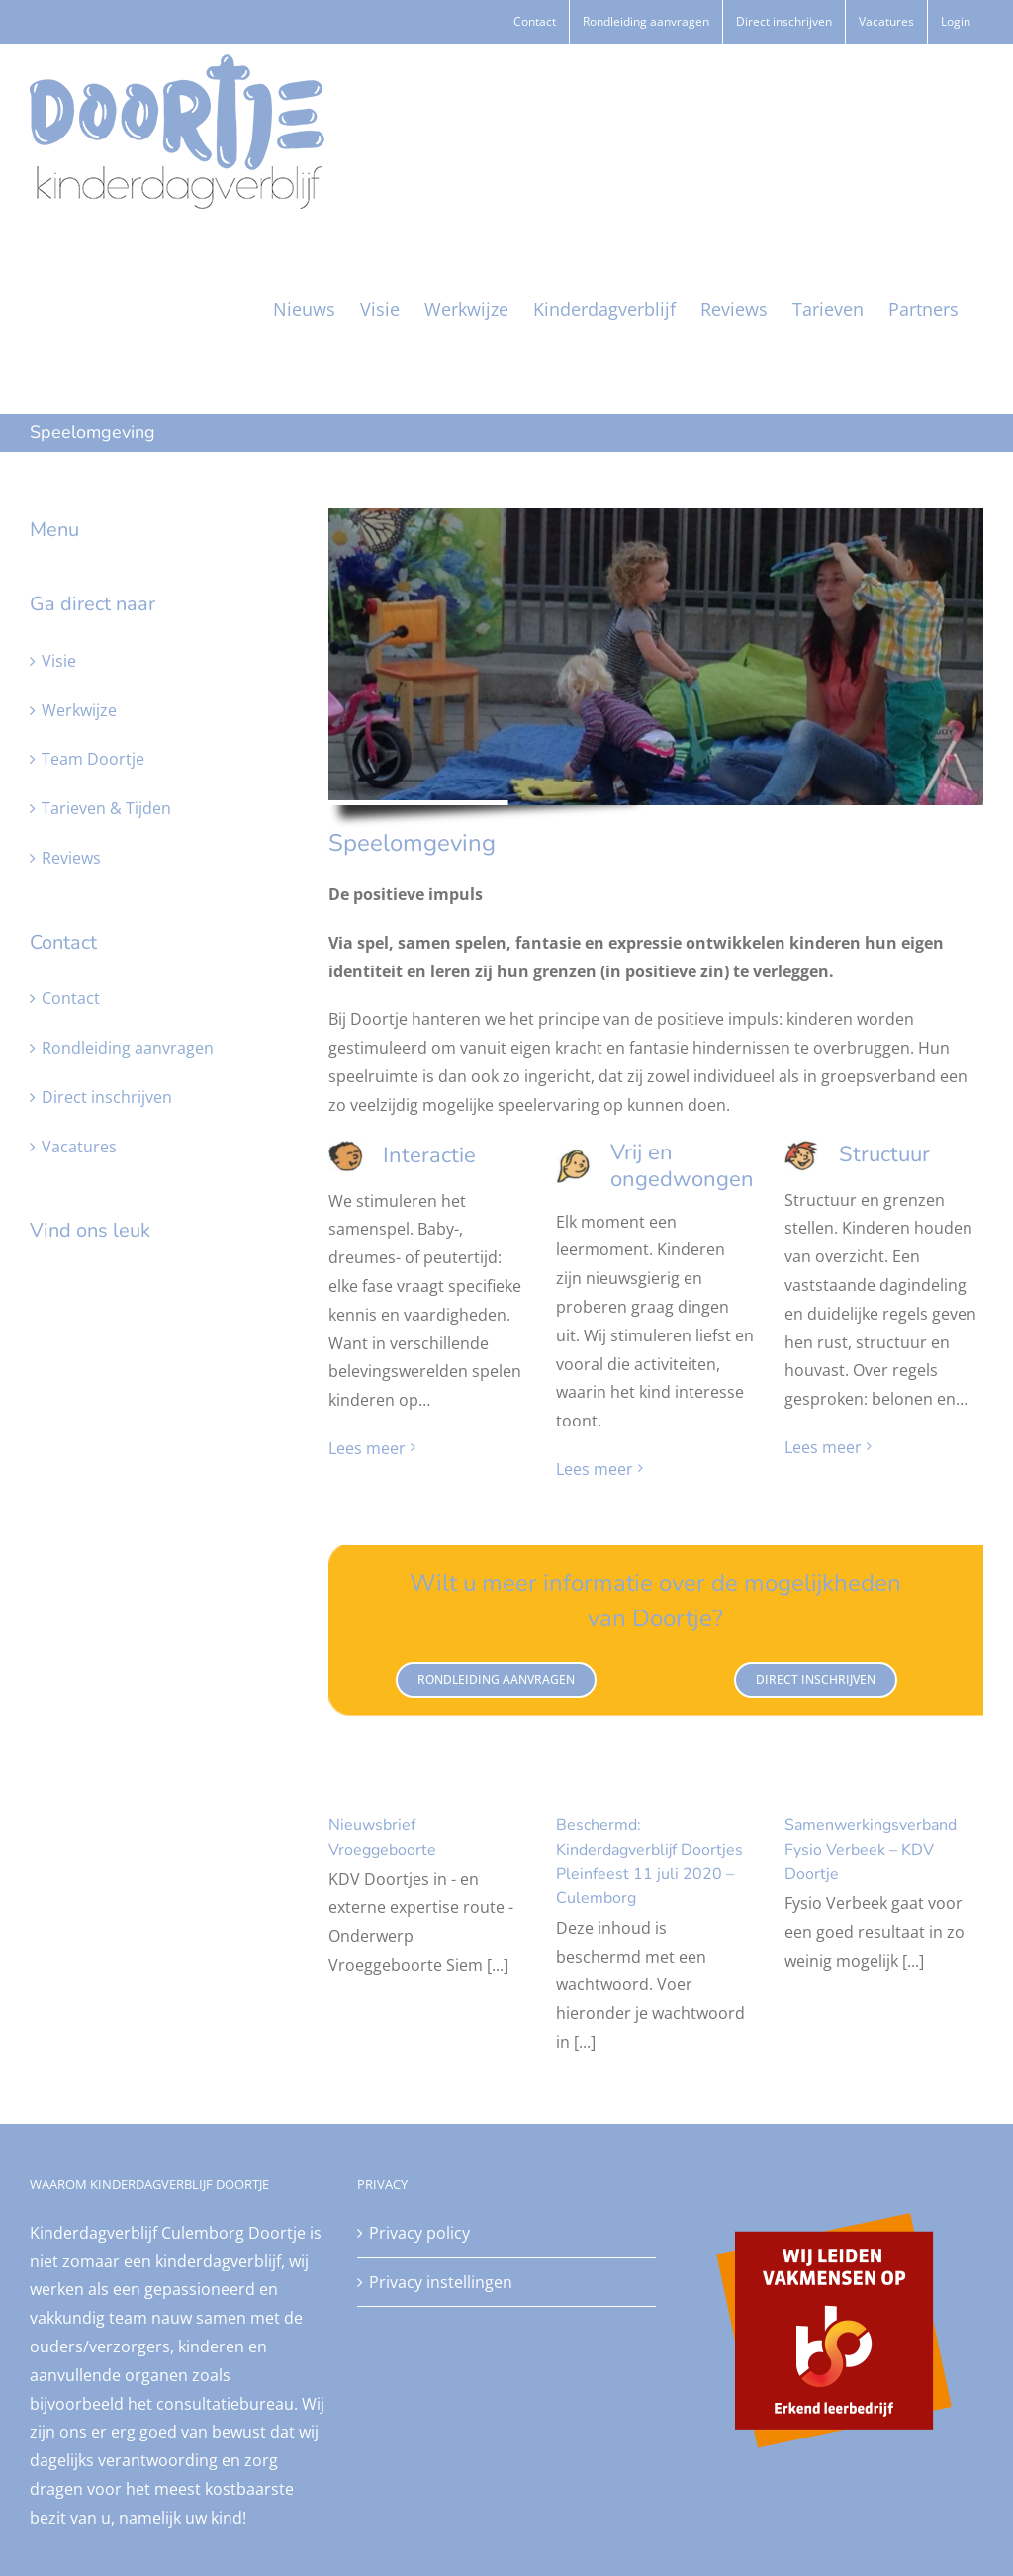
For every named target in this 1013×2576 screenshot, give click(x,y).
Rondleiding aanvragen (128, 1047)
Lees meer (367, 1448)
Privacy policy (419, 2233)
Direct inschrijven (107, 1097)
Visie (59, 661)
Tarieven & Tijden (106, 808)
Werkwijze (79, 710)
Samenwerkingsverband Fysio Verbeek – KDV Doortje (870, 1849)
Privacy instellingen (440, 2282)
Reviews (71, 858)
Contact (71, 998)
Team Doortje (93, 759)
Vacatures (79, 1146)
